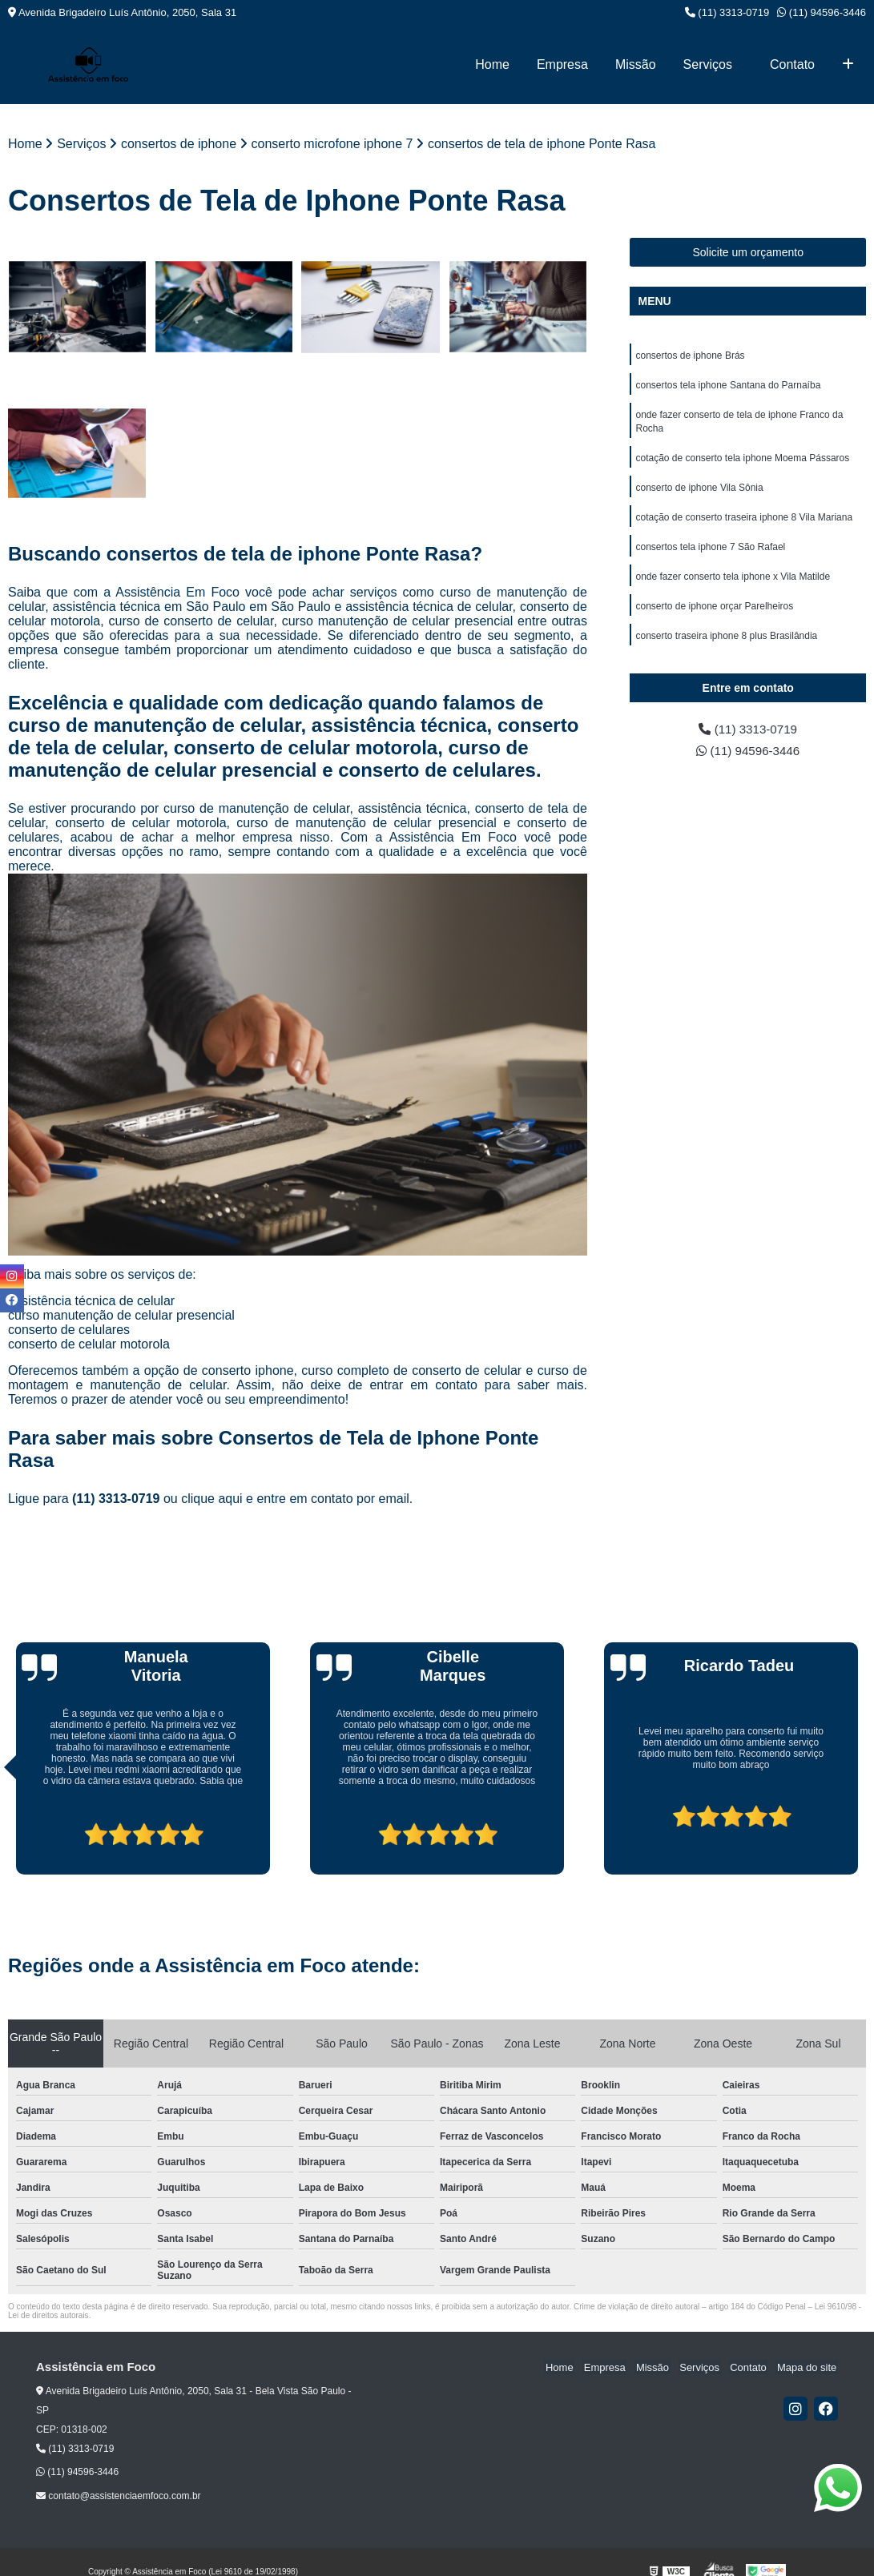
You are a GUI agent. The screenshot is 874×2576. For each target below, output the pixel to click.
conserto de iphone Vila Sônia (699, 491)
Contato (792, 64)
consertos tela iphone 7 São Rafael (710, 552)
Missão (635, 64)
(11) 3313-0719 (727, 12)
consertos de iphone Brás (689, 355)
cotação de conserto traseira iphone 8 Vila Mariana (743, 522)
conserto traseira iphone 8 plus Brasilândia (726, 643)
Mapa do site (807, 2367)
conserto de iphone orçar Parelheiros (714, 613)
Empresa (562, 64)
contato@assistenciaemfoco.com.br (118, 2496)
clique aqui (212, 1498)
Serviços (707, 64)
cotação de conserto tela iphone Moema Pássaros (742, 461)
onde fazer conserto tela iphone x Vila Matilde (732, 583)
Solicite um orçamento (748, 252)
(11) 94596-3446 (821, 12)
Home (492, 64)
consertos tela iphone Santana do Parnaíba (727, 386)
